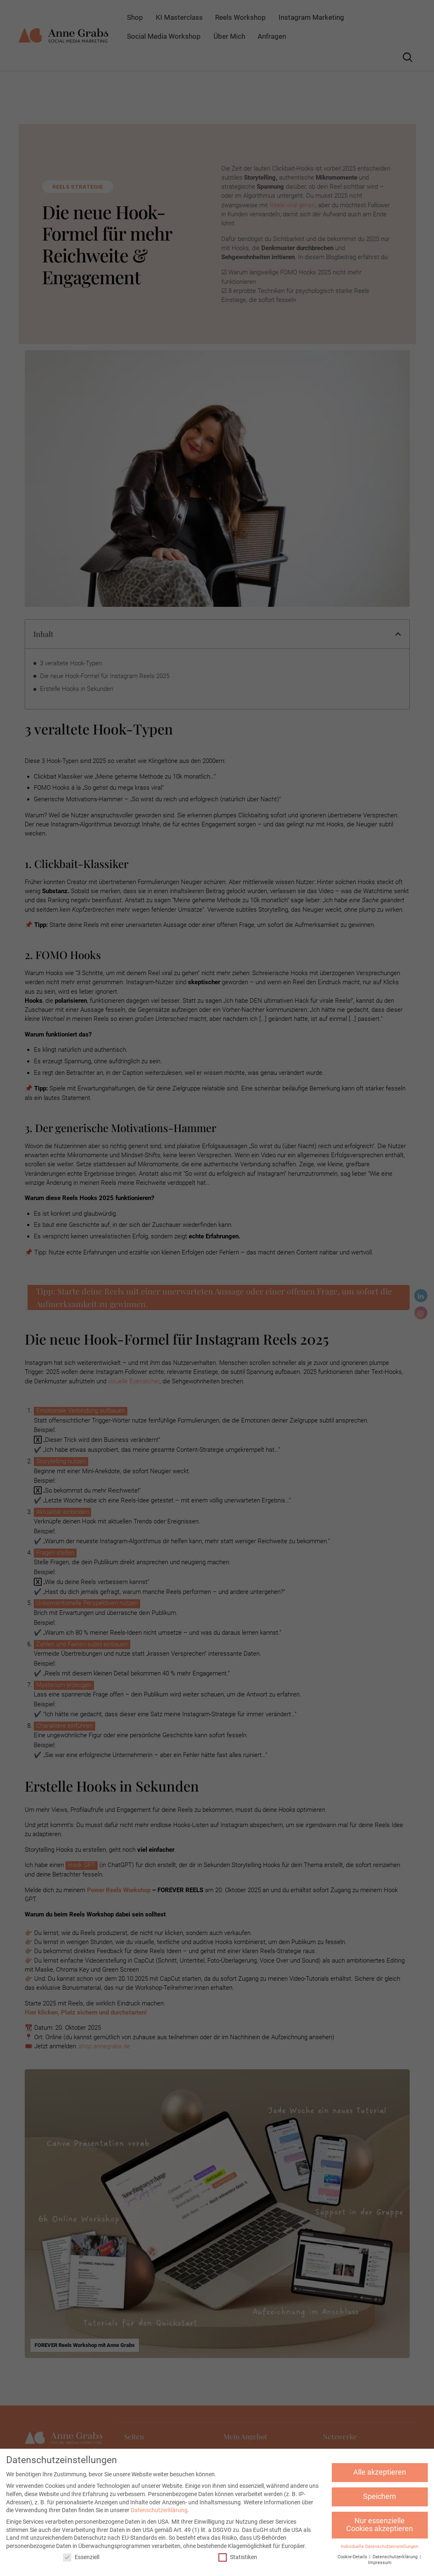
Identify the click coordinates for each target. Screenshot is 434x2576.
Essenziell (81, 2557)
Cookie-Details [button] (353, 2557)
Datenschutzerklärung (159, 2510)
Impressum (380, 2562)
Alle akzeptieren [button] (379, 2472)
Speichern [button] (379, 2496)
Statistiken (237, 2557)
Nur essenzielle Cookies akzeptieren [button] (379, 2525)
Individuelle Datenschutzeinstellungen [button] (379, 2546)
